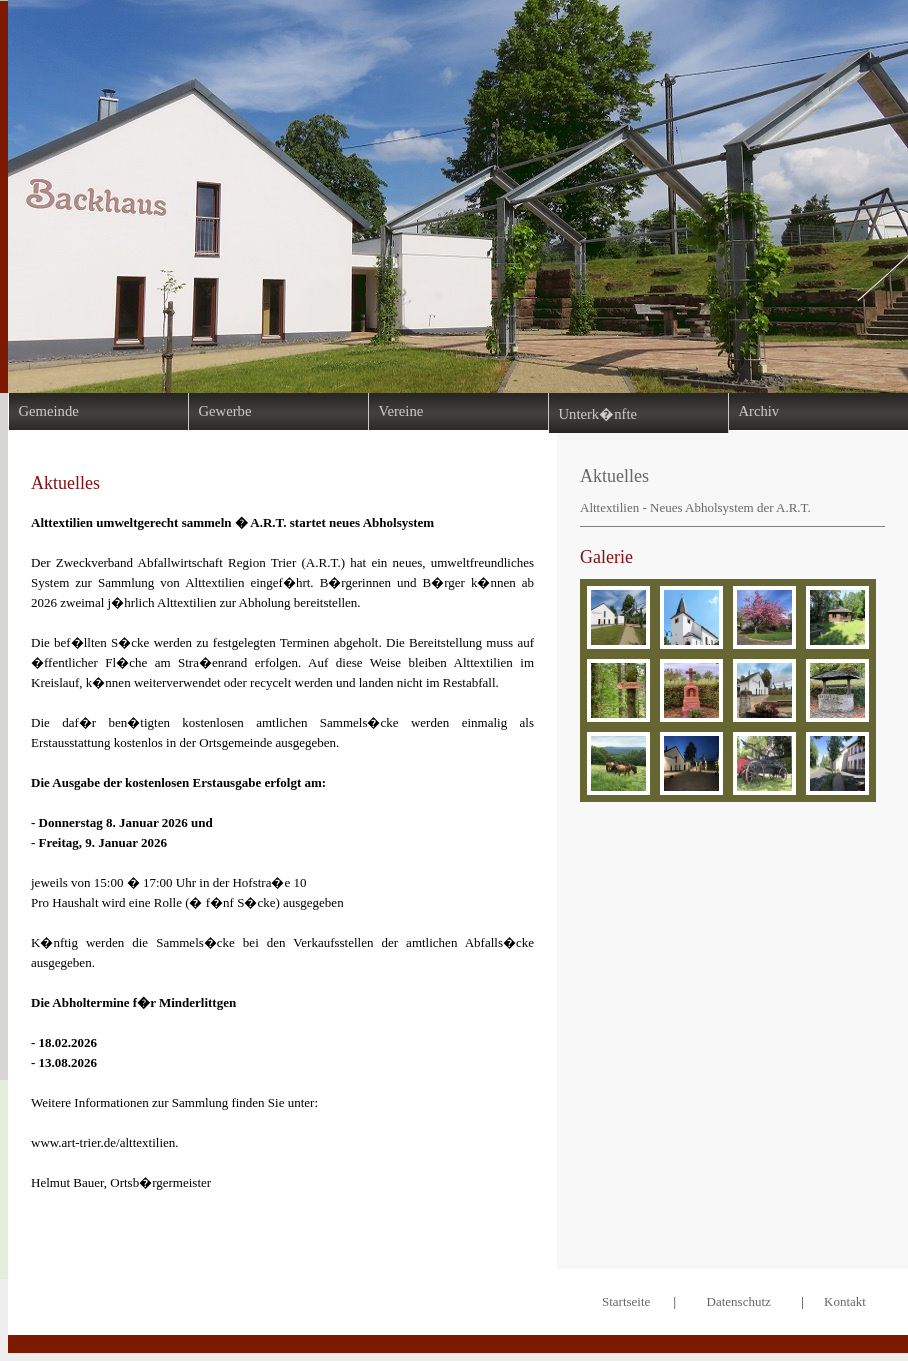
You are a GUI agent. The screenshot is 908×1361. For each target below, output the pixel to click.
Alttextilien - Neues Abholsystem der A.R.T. (695, 507)
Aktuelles (614, 476)
